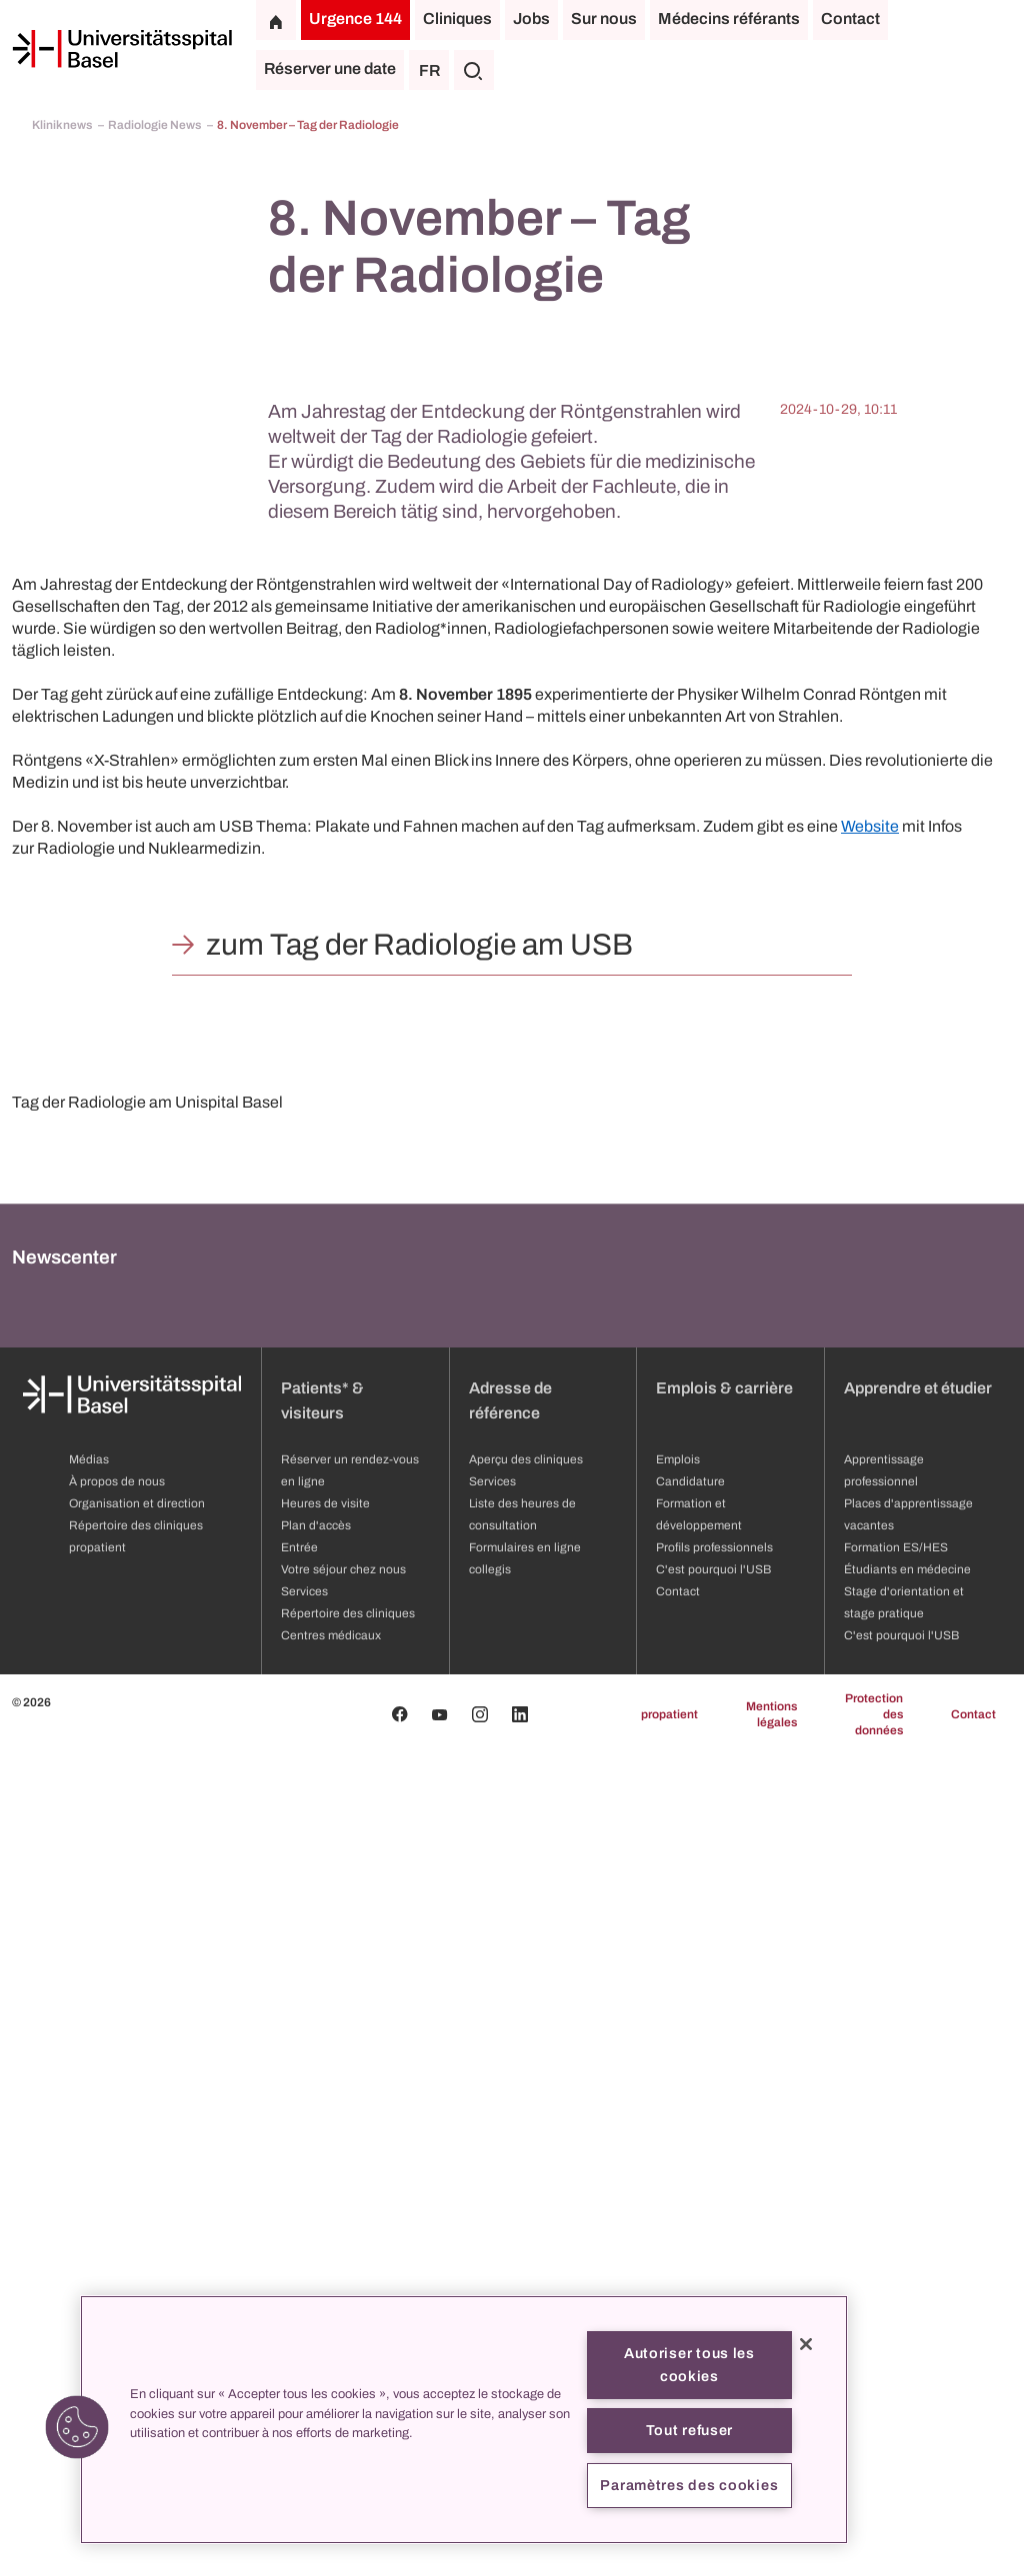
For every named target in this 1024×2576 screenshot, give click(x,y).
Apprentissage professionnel (884, 2292)
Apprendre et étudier (918, 2209)
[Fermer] (806, 2344)
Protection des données (874, 2536)
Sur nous (604, 18)
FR (429, 70)
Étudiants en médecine (907, 2391)
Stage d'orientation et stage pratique (904, 2424)
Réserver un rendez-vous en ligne (350, 2292)
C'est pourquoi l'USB (901, 2457)
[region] (464, 2419)
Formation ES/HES (896, 2369)
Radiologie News (155, 125)
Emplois (678, 2281)
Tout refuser (690, 2430)
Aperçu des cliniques (526, 2281)
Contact (850, 18)
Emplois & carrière (724, 2209)
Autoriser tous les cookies (689, 2364)
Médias (89, 2281)
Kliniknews (63, 125)
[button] (77, 2427)
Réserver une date (330, 68)
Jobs (531, 18)
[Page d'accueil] (122, 49)
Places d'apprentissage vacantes (908, 2336)
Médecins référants (729, 18)
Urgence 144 (355, 18)
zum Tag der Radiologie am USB (419, 945)
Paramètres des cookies (689, 2485)
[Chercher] (474, 70)
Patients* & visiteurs (322, 2222)
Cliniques (457, 18)
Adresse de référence (510, 2222)
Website (870, 826)
